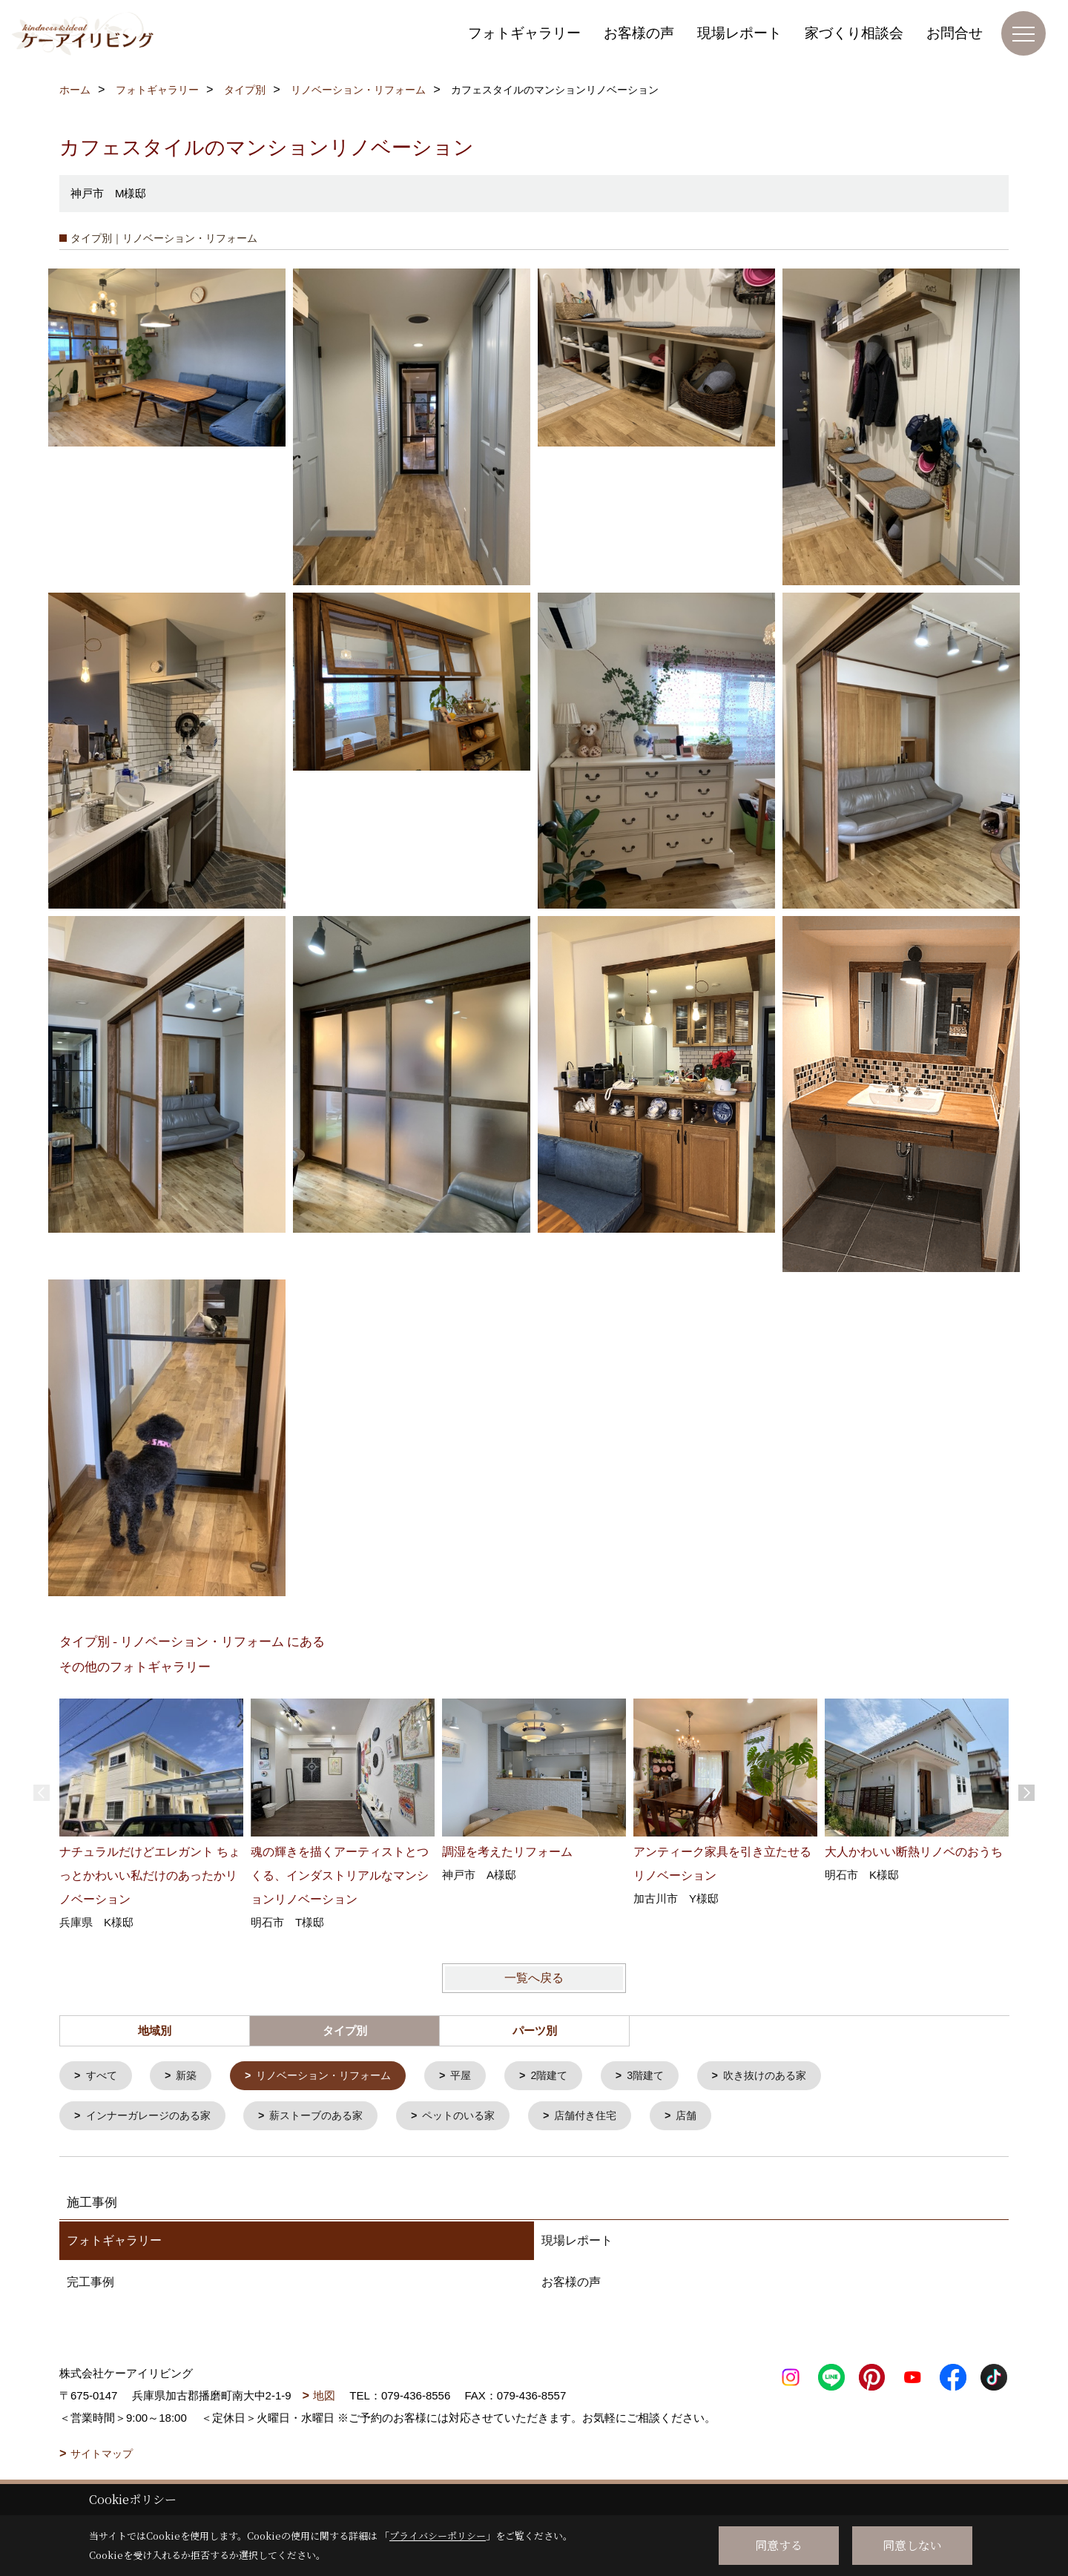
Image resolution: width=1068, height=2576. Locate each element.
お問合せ (954, 33)
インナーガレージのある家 (153, 2118)
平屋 (478, 2076)
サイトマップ (101, 2457)
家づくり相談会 (854, 33)
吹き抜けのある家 (792, 2076)
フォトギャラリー (524, 33)
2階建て (568, 2076)
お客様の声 (639, 33)
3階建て (668, 2076)
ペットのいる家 (479, 2118)
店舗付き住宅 (611, 2118)
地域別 (154, 2031)
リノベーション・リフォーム (334, 2076)
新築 (190, 2076)
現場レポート (739, 33)
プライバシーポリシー (437, 2536)
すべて (103, 2076)
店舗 (716, 2118)
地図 (324, 2398)
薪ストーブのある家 (330, 2118)
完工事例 (90, 2285)
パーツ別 (534, 2031)
